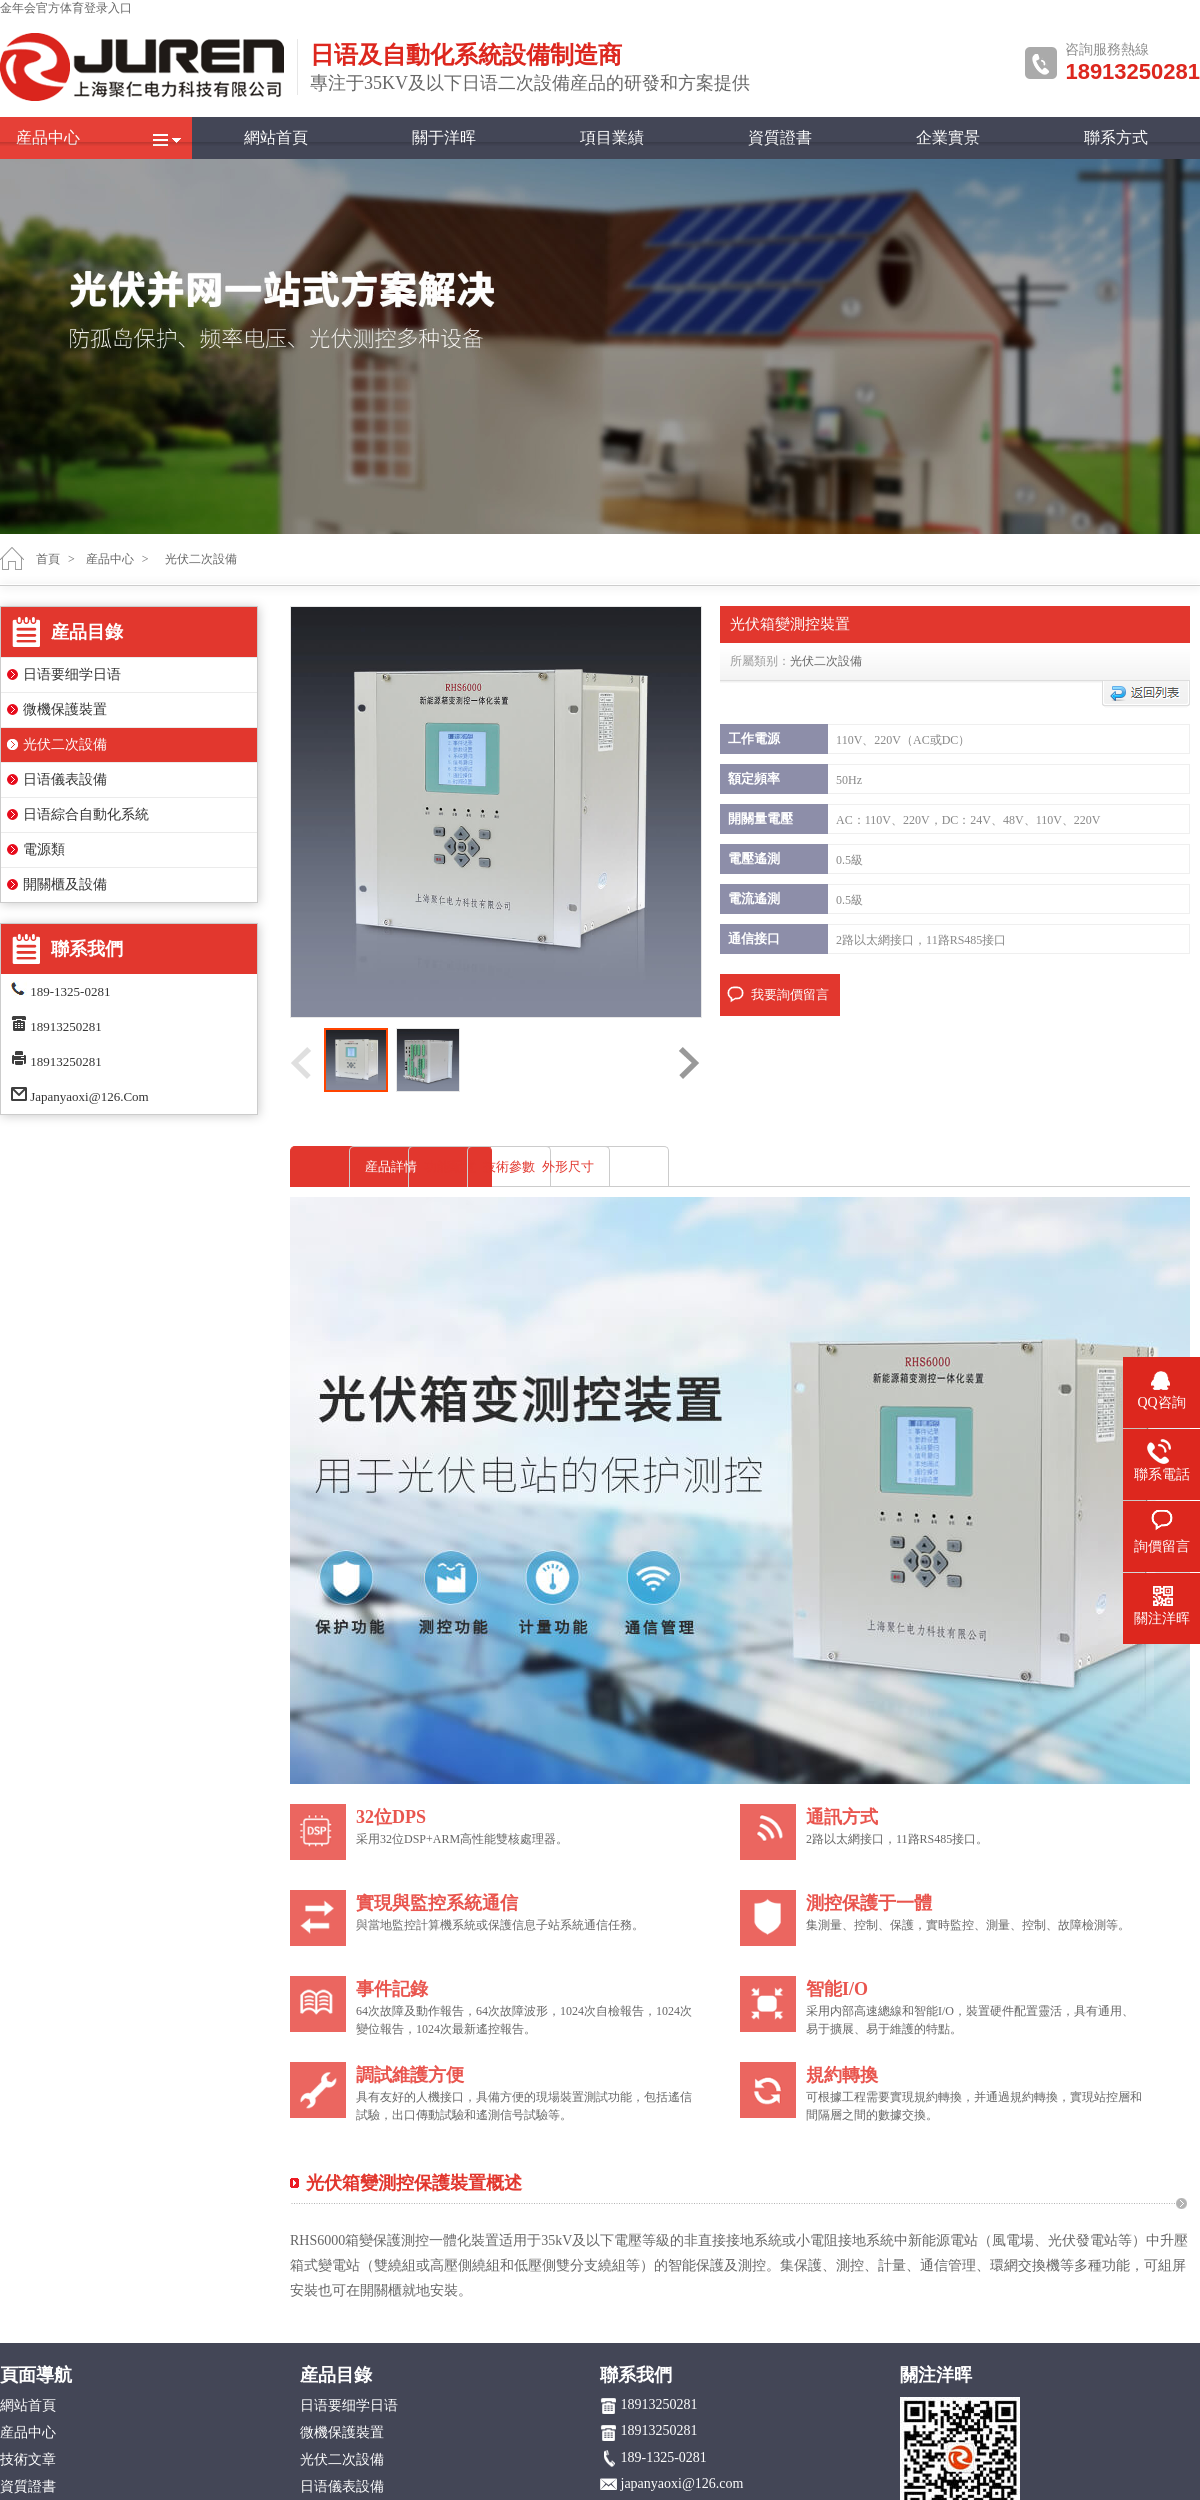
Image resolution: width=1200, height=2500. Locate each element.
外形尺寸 (1012, 1166)
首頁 (48, 559)
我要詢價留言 (790, 994)
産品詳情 (391, 1166)
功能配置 (598, 1166)
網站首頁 (276, 137)
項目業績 (612, 137)
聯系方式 (1116, 137)
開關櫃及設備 (65, 884)
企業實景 (948, 137)
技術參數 (805, 1166)
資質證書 (780, 137)
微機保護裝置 (65, 709)
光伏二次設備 (65, 744)
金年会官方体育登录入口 (66, 8)
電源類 (44, 849)
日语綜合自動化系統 (86, 814)
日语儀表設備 (65, 779)
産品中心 (48, 137)
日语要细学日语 (72, 674)
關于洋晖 (444, 137)
